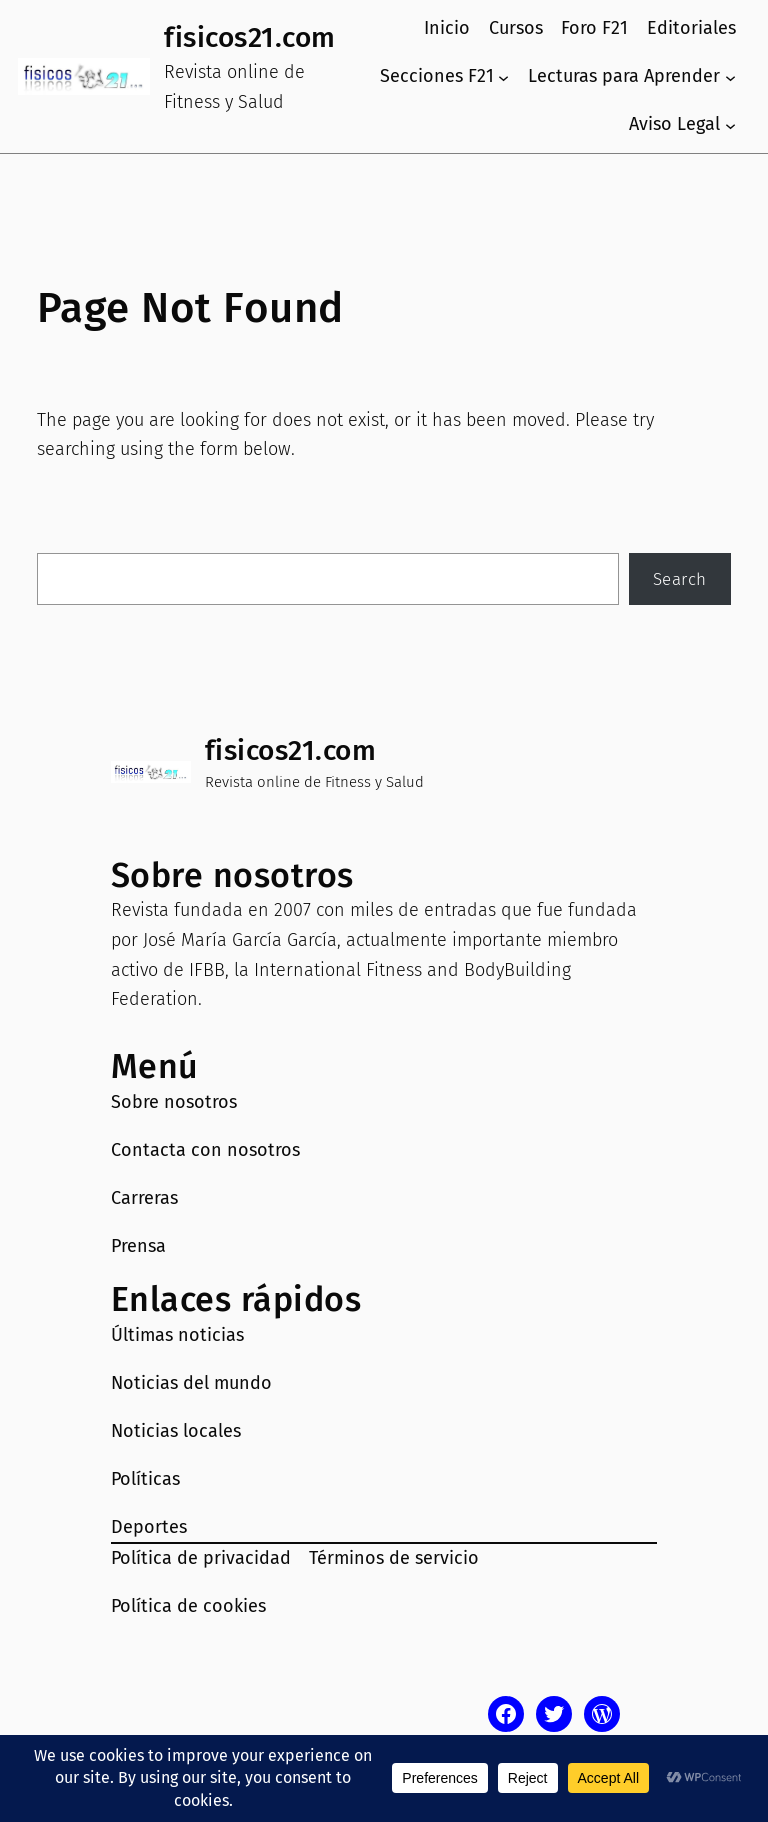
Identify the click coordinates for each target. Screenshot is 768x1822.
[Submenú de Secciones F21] (503, 76)
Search (680, 579)
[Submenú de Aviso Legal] (730, 124)
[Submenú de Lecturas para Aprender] (730, 76)
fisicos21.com (250, 37)
